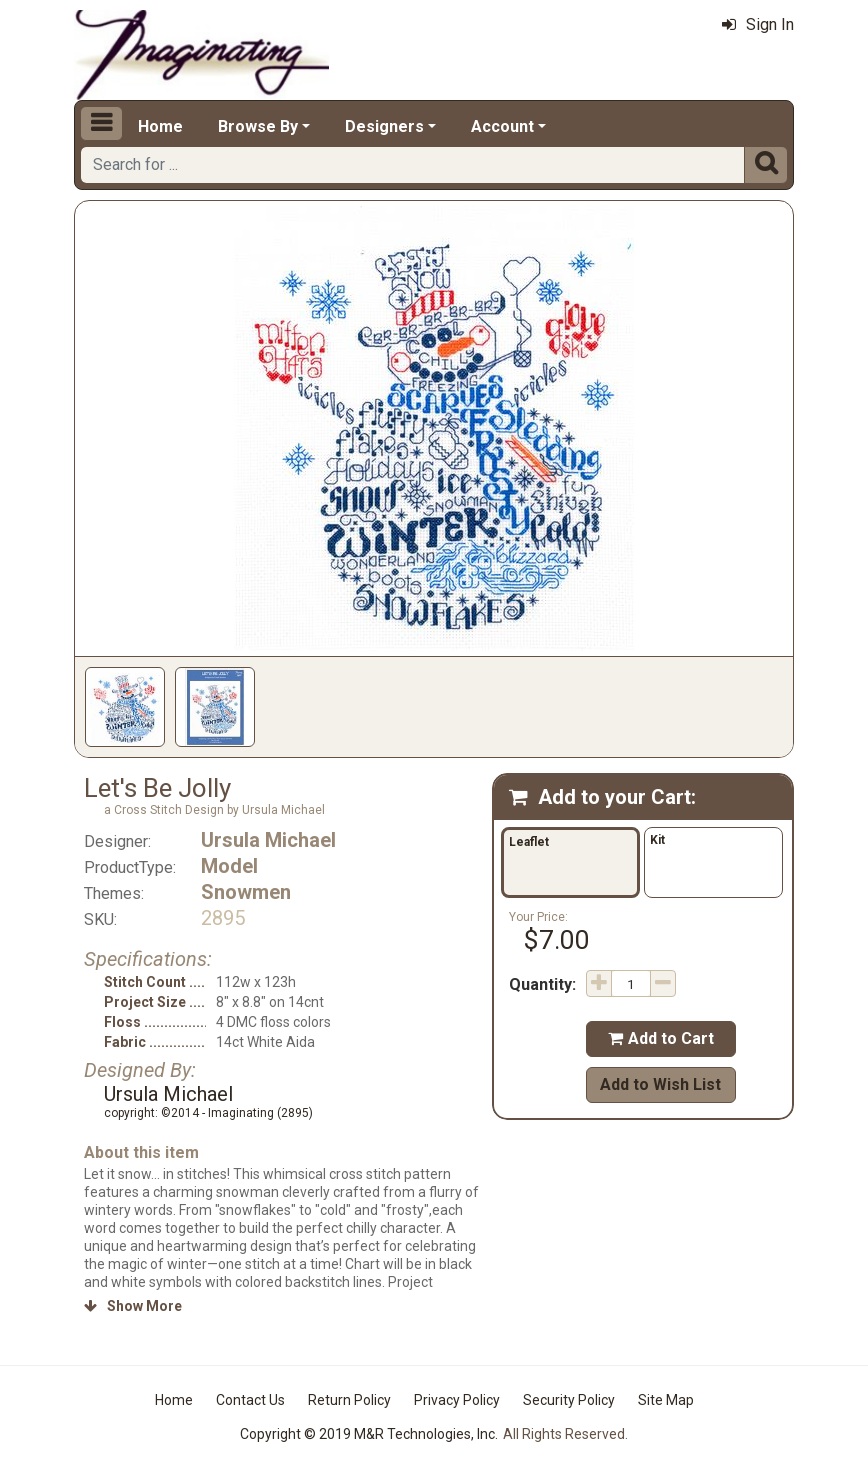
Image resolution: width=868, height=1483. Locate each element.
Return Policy (349, 1400)
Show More (133, 1306)
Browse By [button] (258, 126)
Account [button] (502, 126)
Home (160, 126)
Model (229, 866)
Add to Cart (661, 1038)
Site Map (666, 1400)
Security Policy (569, 1400)
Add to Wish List (660, 1084)
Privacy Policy (457, 1400)
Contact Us (250, 1400)
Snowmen (246, 892)
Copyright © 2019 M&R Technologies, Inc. (369, 1434)
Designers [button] (384, 126)
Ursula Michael (268, 840)
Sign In (758, 24)
